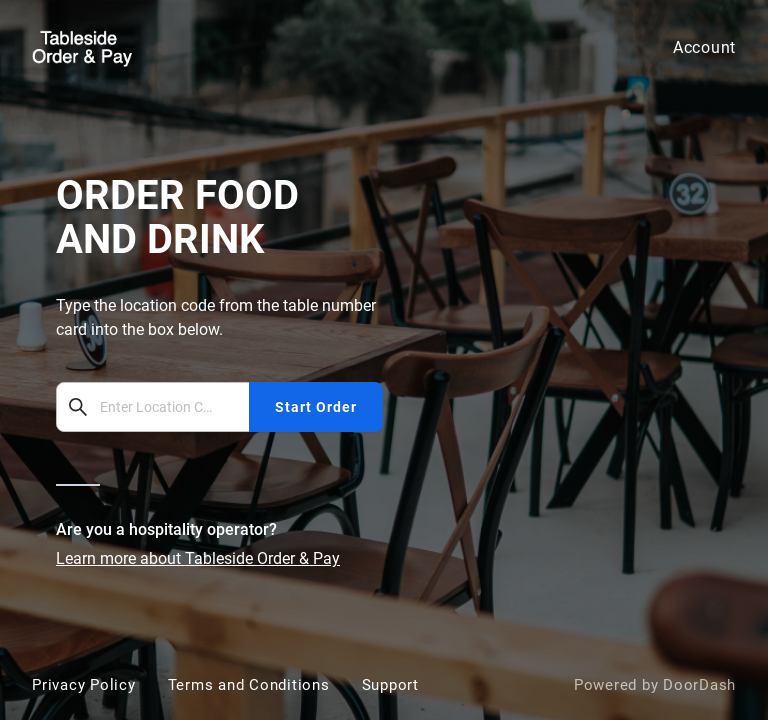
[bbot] (384, 360)
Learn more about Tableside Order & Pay (198, 558)
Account (704, 47)
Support (390, 685)
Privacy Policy (84, 685)
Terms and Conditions (249, 685)
